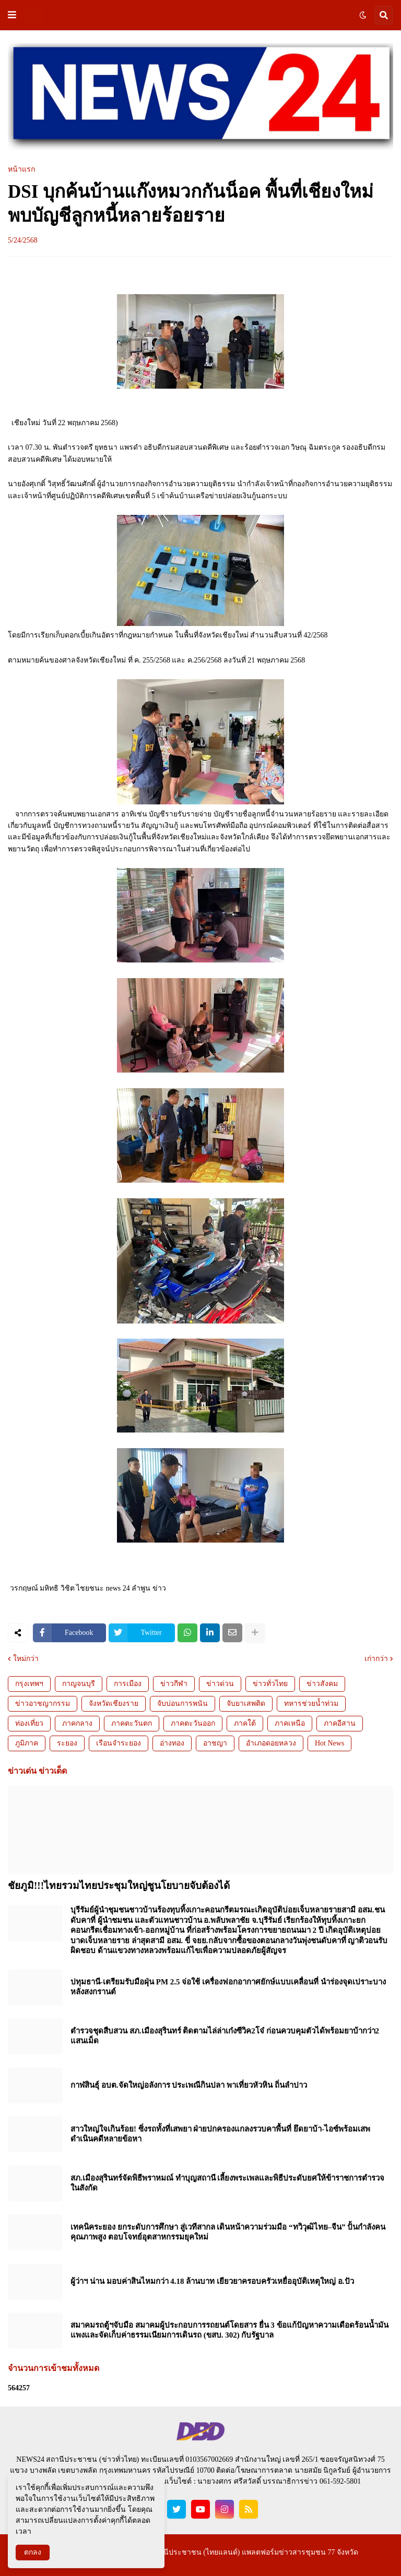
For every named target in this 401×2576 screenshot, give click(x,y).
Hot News (329, 1743)
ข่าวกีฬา (173, 1684)
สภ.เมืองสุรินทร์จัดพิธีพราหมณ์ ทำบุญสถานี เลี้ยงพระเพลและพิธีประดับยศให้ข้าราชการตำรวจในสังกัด (227, 2183)
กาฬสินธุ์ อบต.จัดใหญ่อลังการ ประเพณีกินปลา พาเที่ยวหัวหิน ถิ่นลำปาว (188, 2085)
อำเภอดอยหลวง (271, 1743)
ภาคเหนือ (290, 1723)
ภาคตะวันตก (131, 1723)
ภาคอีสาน (340, 1723)
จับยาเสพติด (246, 1703)
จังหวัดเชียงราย (113, 1703)
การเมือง (127, 1684)
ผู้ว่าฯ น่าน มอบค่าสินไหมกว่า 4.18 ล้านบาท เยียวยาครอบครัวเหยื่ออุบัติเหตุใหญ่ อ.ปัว (212, 2281)
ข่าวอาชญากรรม (42, 1703)
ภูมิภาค (26, 1743)
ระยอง (67, 1743)
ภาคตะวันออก (193, 1723)
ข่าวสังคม (322, 1684)
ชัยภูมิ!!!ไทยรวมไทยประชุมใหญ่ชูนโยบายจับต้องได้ (119, 1885)
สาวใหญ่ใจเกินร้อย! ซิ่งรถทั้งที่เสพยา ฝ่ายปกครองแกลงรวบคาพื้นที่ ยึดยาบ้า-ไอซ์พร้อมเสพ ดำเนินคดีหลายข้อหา (220, 2134)
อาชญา (215, 1743)
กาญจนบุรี (78, 1684)
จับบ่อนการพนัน (182, 1703)
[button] (12, 15)
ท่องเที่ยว (29, 1723)
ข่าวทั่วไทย (270, 1684)
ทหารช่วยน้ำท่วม (311, 1703)
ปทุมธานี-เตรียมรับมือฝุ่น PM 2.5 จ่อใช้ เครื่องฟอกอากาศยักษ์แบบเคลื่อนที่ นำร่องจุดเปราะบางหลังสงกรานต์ (228, 1987)
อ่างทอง (172, 1743)
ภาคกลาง (77, 1723)
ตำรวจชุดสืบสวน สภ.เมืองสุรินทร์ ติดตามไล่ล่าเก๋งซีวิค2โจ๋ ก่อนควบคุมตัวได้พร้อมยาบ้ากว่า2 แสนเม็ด (224, 2036)
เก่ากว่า (376, 1659)
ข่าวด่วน (220, 1684)
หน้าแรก (21, 169)
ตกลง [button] (32, 2552)
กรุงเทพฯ (29, 1684)
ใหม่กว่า (26, 1659)
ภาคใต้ (245, 1723)
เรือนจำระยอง (118, 1743)
